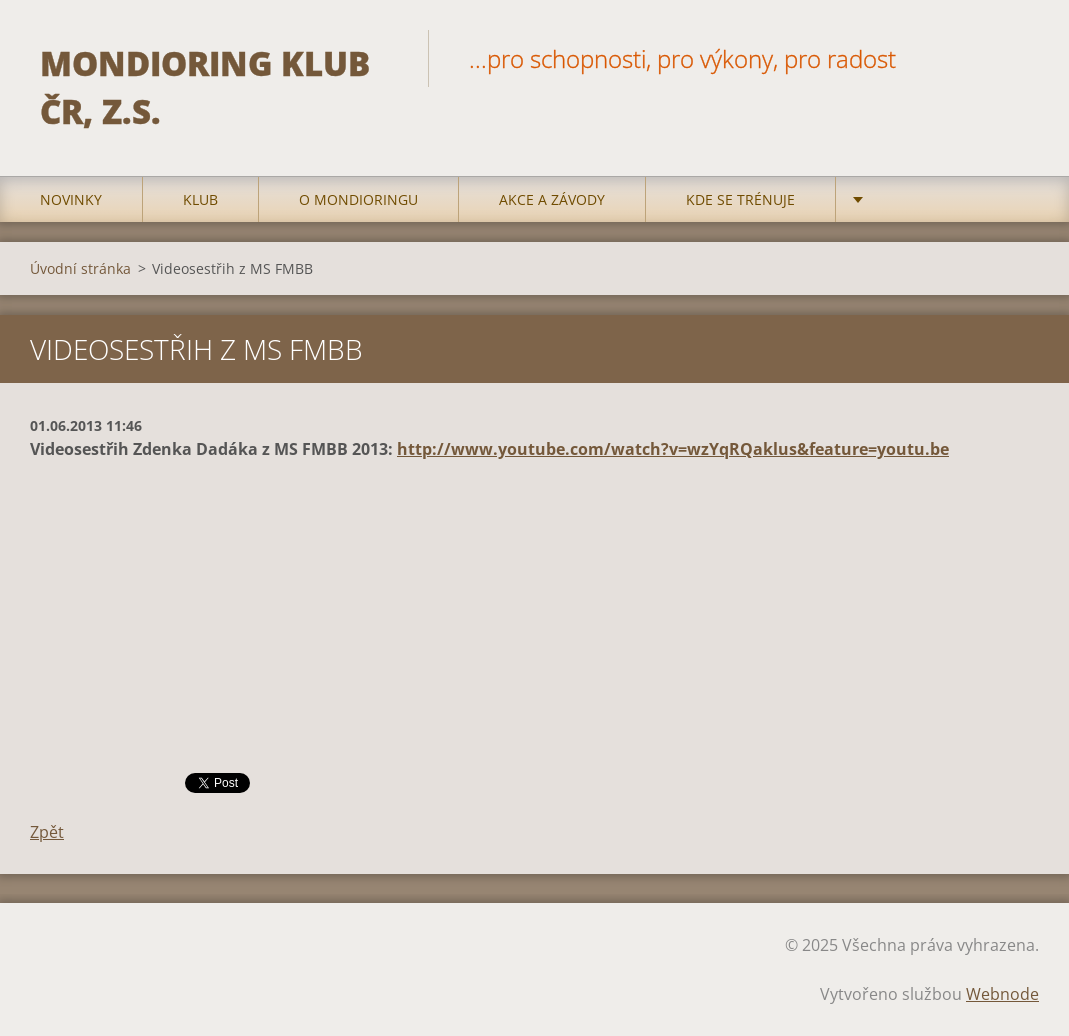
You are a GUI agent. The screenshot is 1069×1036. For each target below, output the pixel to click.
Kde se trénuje (740, 199)
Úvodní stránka (80, 268)
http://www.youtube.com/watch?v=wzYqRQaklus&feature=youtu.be (673, 449)
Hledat (1017, 58)
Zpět (47, 832)
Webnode (1002, 994)
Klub (200, 199)
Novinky (71, 199)
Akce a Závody (552, 199)
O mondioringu (358, 199)
